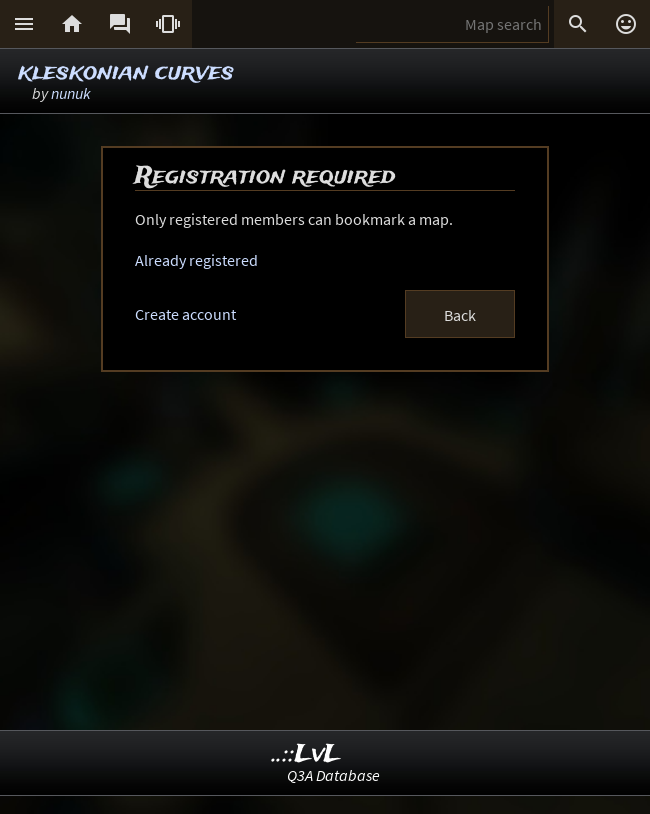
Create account (185, 314)
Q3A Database (333, 775)
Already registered (196, 260)
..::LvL (306, 754)
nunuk (71, 93)
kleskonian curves (126, 72)
